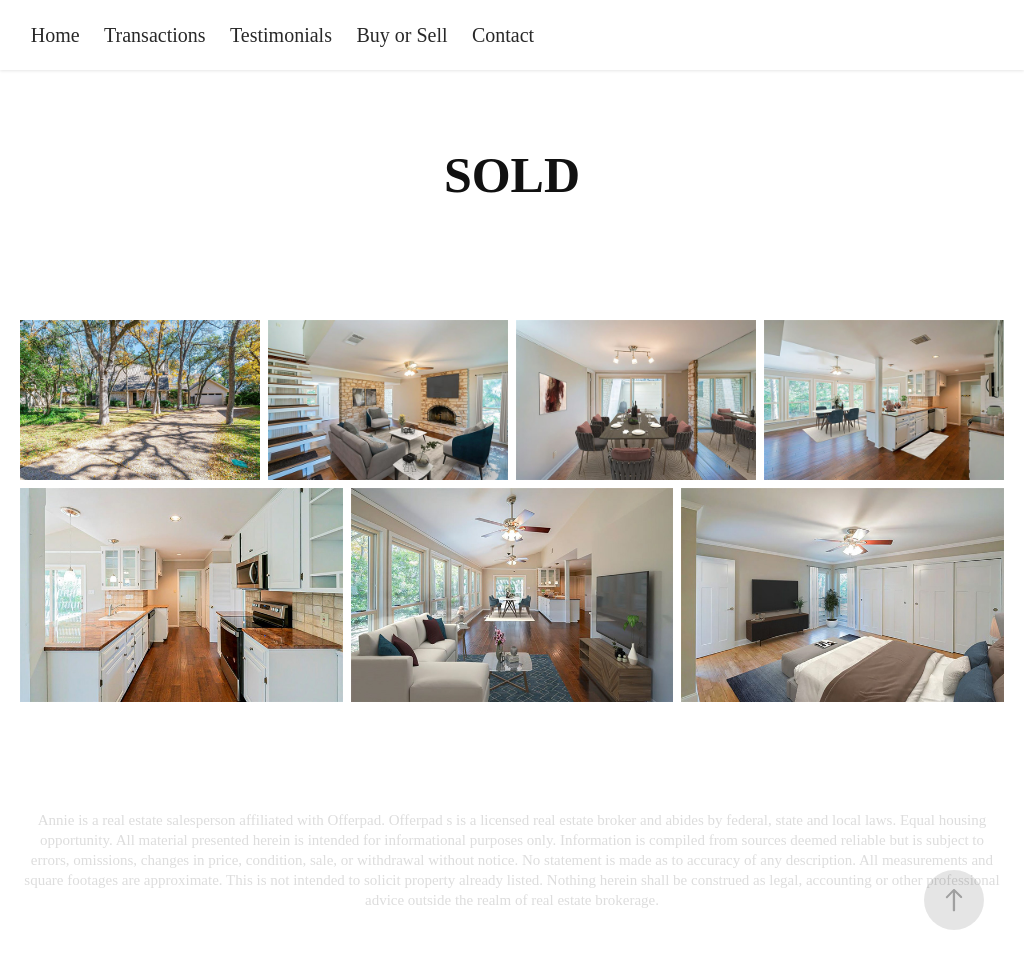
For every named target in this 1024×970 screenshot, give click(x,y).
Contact (503, 35)
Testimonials (281, 35)
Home (55, 35)
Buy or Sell (401, 35)
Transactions (154, 35)
